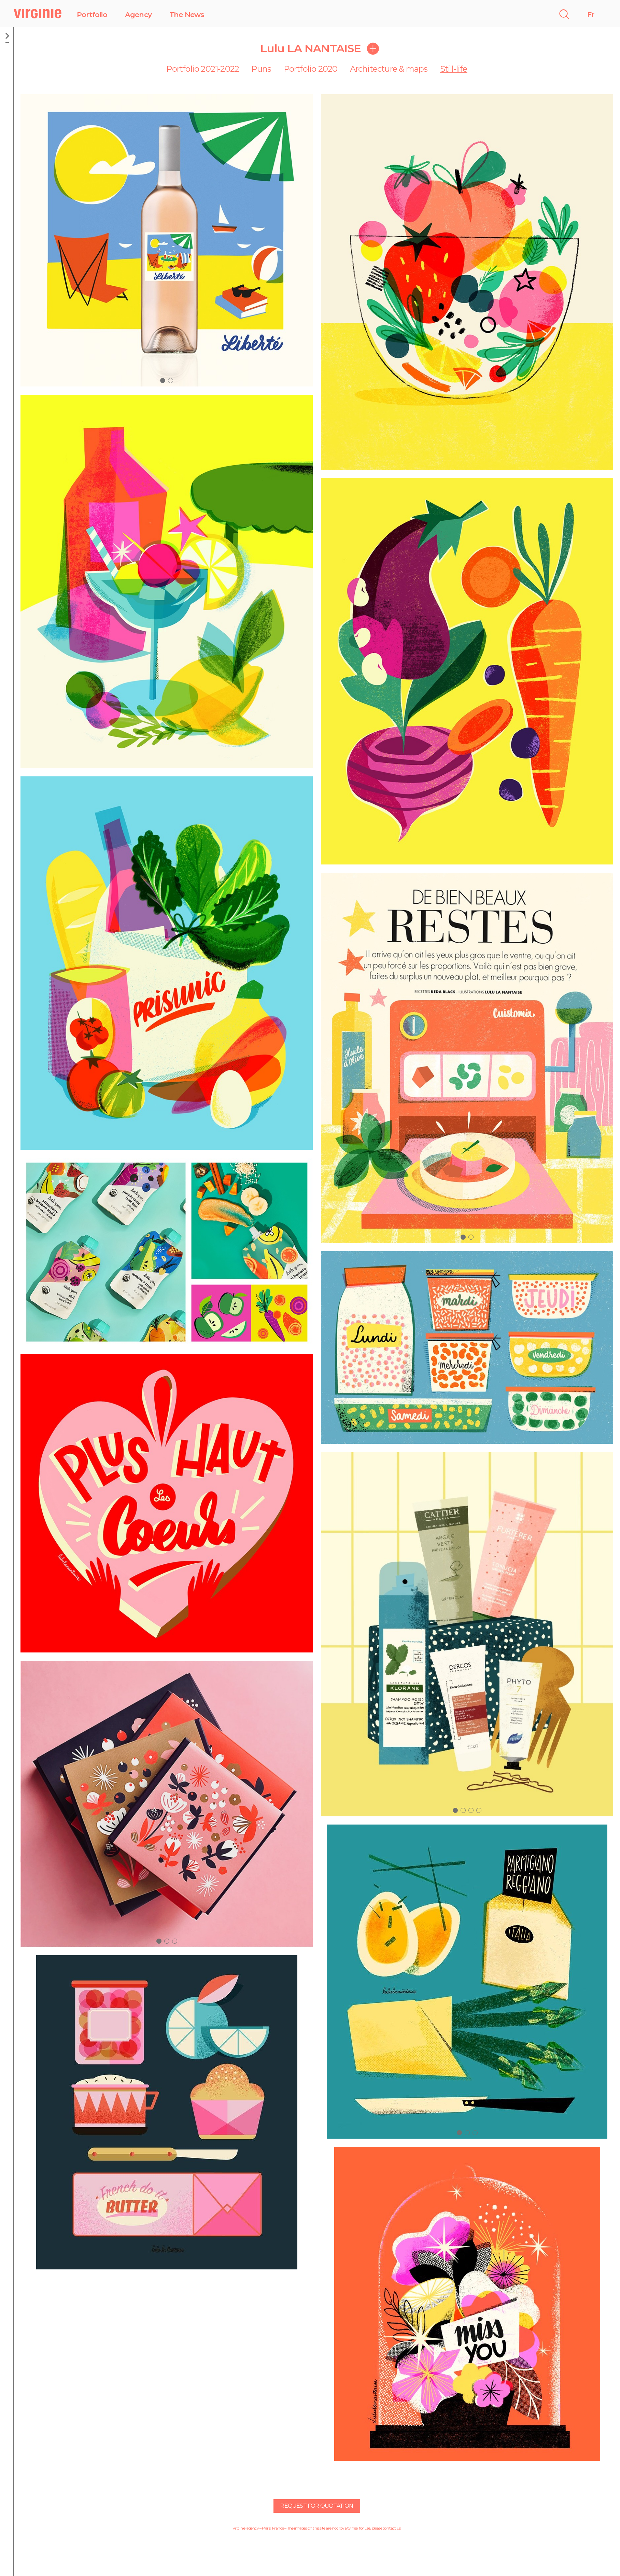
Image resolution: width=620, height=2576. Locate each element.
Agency (138, 14)
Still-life (453, 69)
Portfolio (92, 14)
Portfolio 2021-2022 (202, 69)
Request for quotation (316, 2506)
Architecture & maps (389, 69)
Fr (590, 14)
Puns (261, 69)
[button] (162, 380)
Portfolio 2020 (311, 69)
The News (186, 14)
